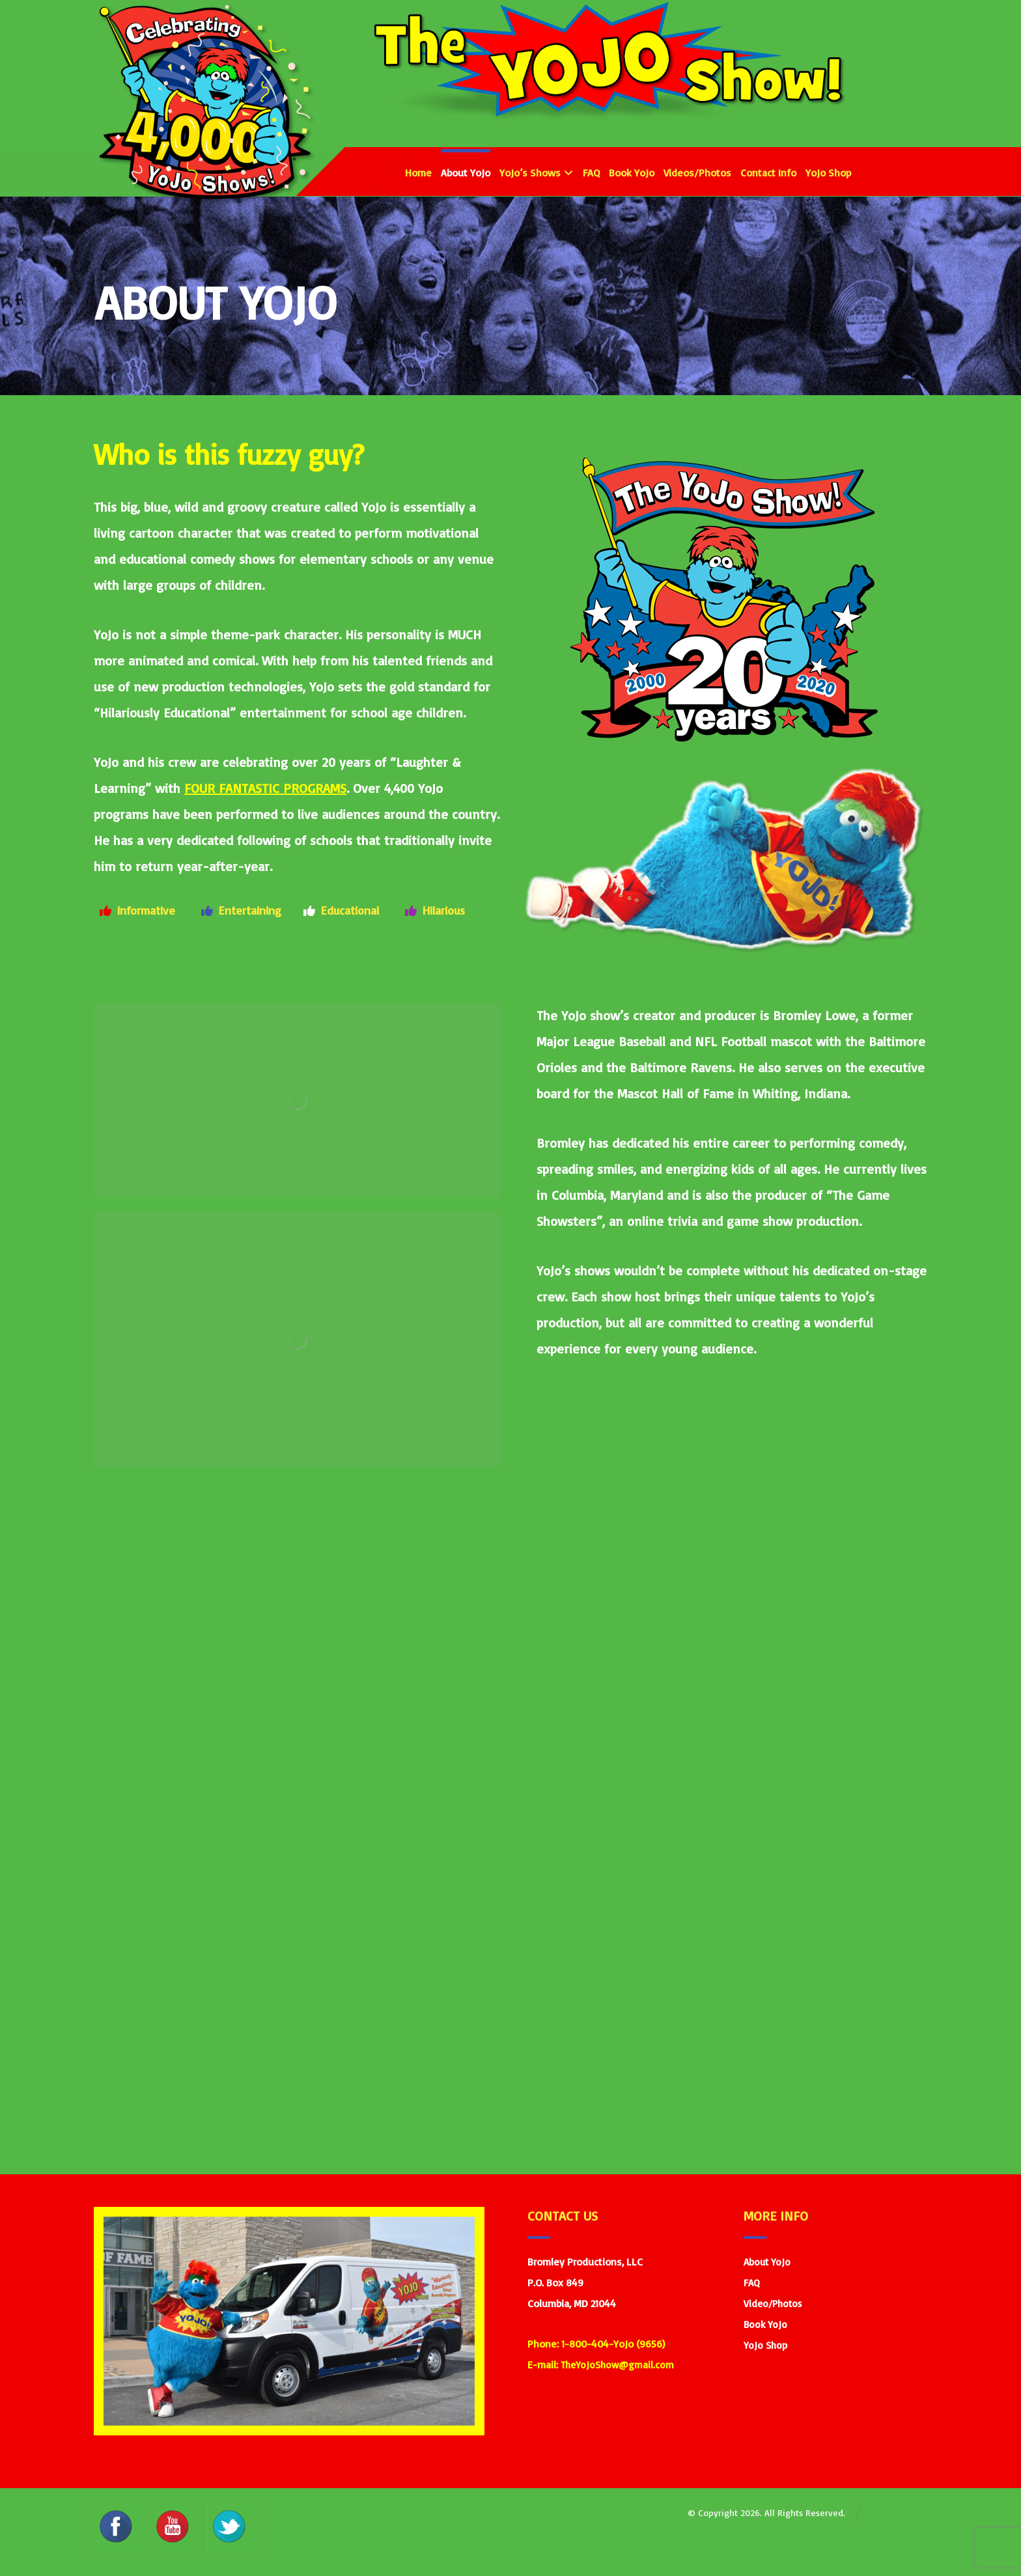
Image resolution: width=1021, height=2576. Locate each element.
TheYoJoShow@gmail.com (617, 2365)
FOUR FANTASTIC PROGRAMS (265, 788)
